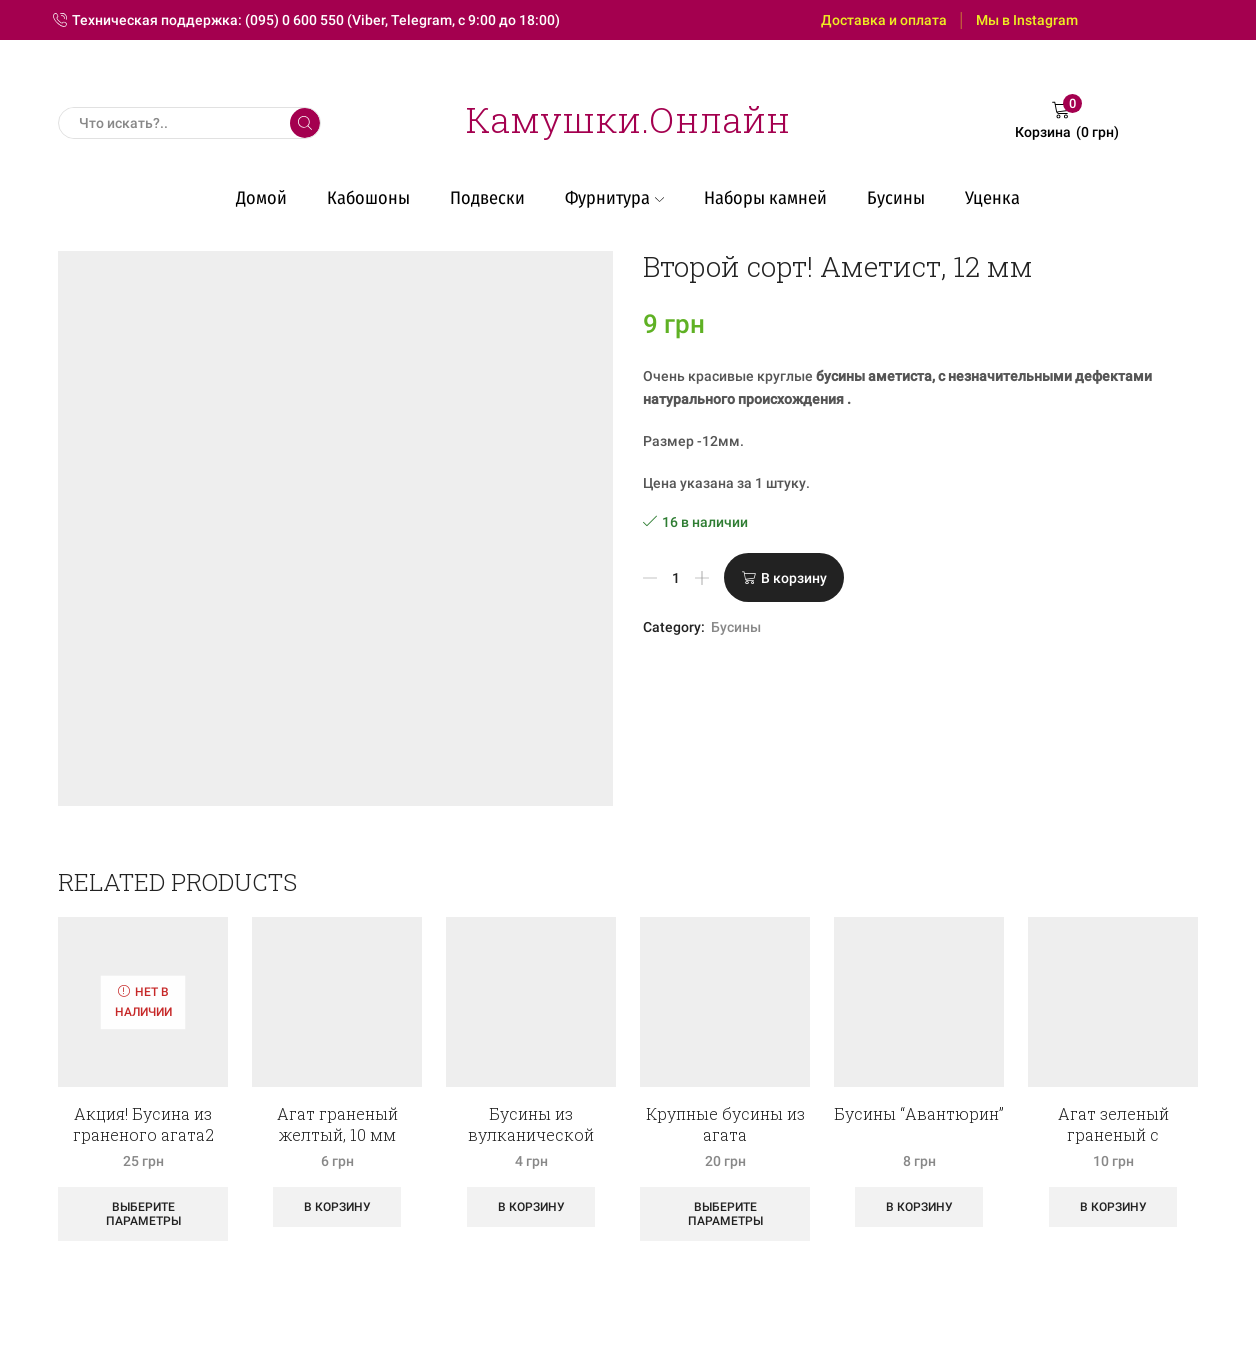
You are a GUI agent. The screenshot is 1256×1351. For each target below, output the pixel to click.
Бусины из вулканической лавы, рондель (531, 1134)
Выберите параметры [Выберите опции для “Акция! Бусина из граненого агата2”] (143, 1214)
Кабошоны (368, 198)
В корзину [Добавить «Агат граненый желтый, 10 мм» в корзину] (337, 1207)
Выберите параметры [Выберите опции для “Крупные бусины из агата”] (725, 1214)
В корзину (794, 578)
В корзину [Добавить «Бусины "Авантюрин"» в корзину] (919, 1207)
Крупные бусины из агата (725, 1124)
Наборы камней (765, 198)
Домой (261, 198)
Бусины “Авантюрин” (919, 1113)
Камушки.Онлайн (628, 119)
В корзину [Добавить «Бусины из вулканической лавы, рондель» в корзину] (531, 1207)
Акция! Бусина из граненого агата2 (143, 1124)
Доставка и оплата (884, 20)
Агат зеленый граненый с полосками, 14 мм (1113, 1134)
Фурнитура (614, 198)
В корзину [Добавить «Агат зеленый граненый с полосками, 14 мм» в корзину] (1113, 1207)
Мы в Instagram (1027, 20)
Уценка (992, 198)
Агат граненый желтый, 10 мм (337, 1124)
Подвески (487, 198)
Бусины (896, 198)
